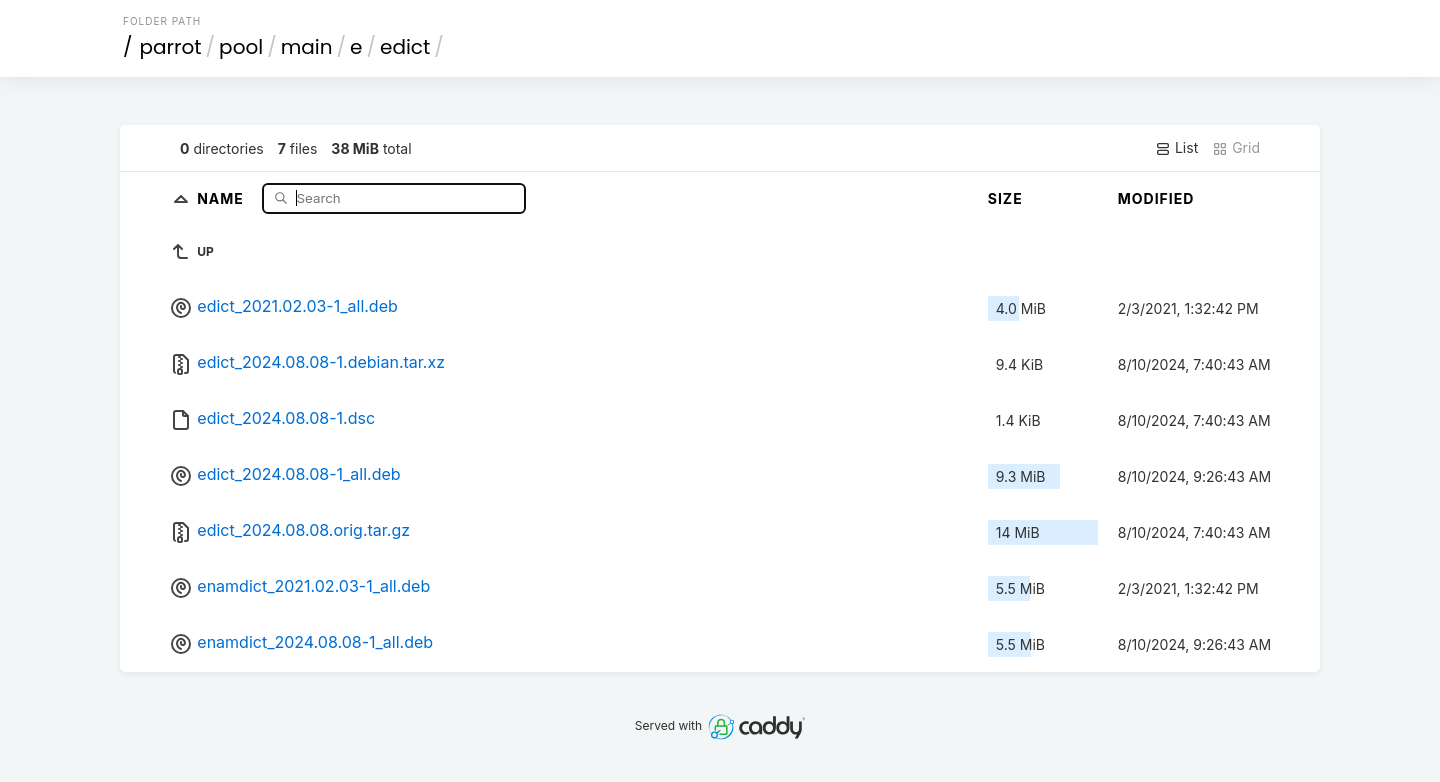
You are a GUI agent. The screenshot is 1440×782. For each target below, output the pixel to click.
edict (405, 47)
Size (1005, 198)
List (1176, 148)
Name (222, 197)
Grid (1236, 148)
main (307, 47)
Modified (1156, 198)
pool (241, 47)
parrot (171, 47)
